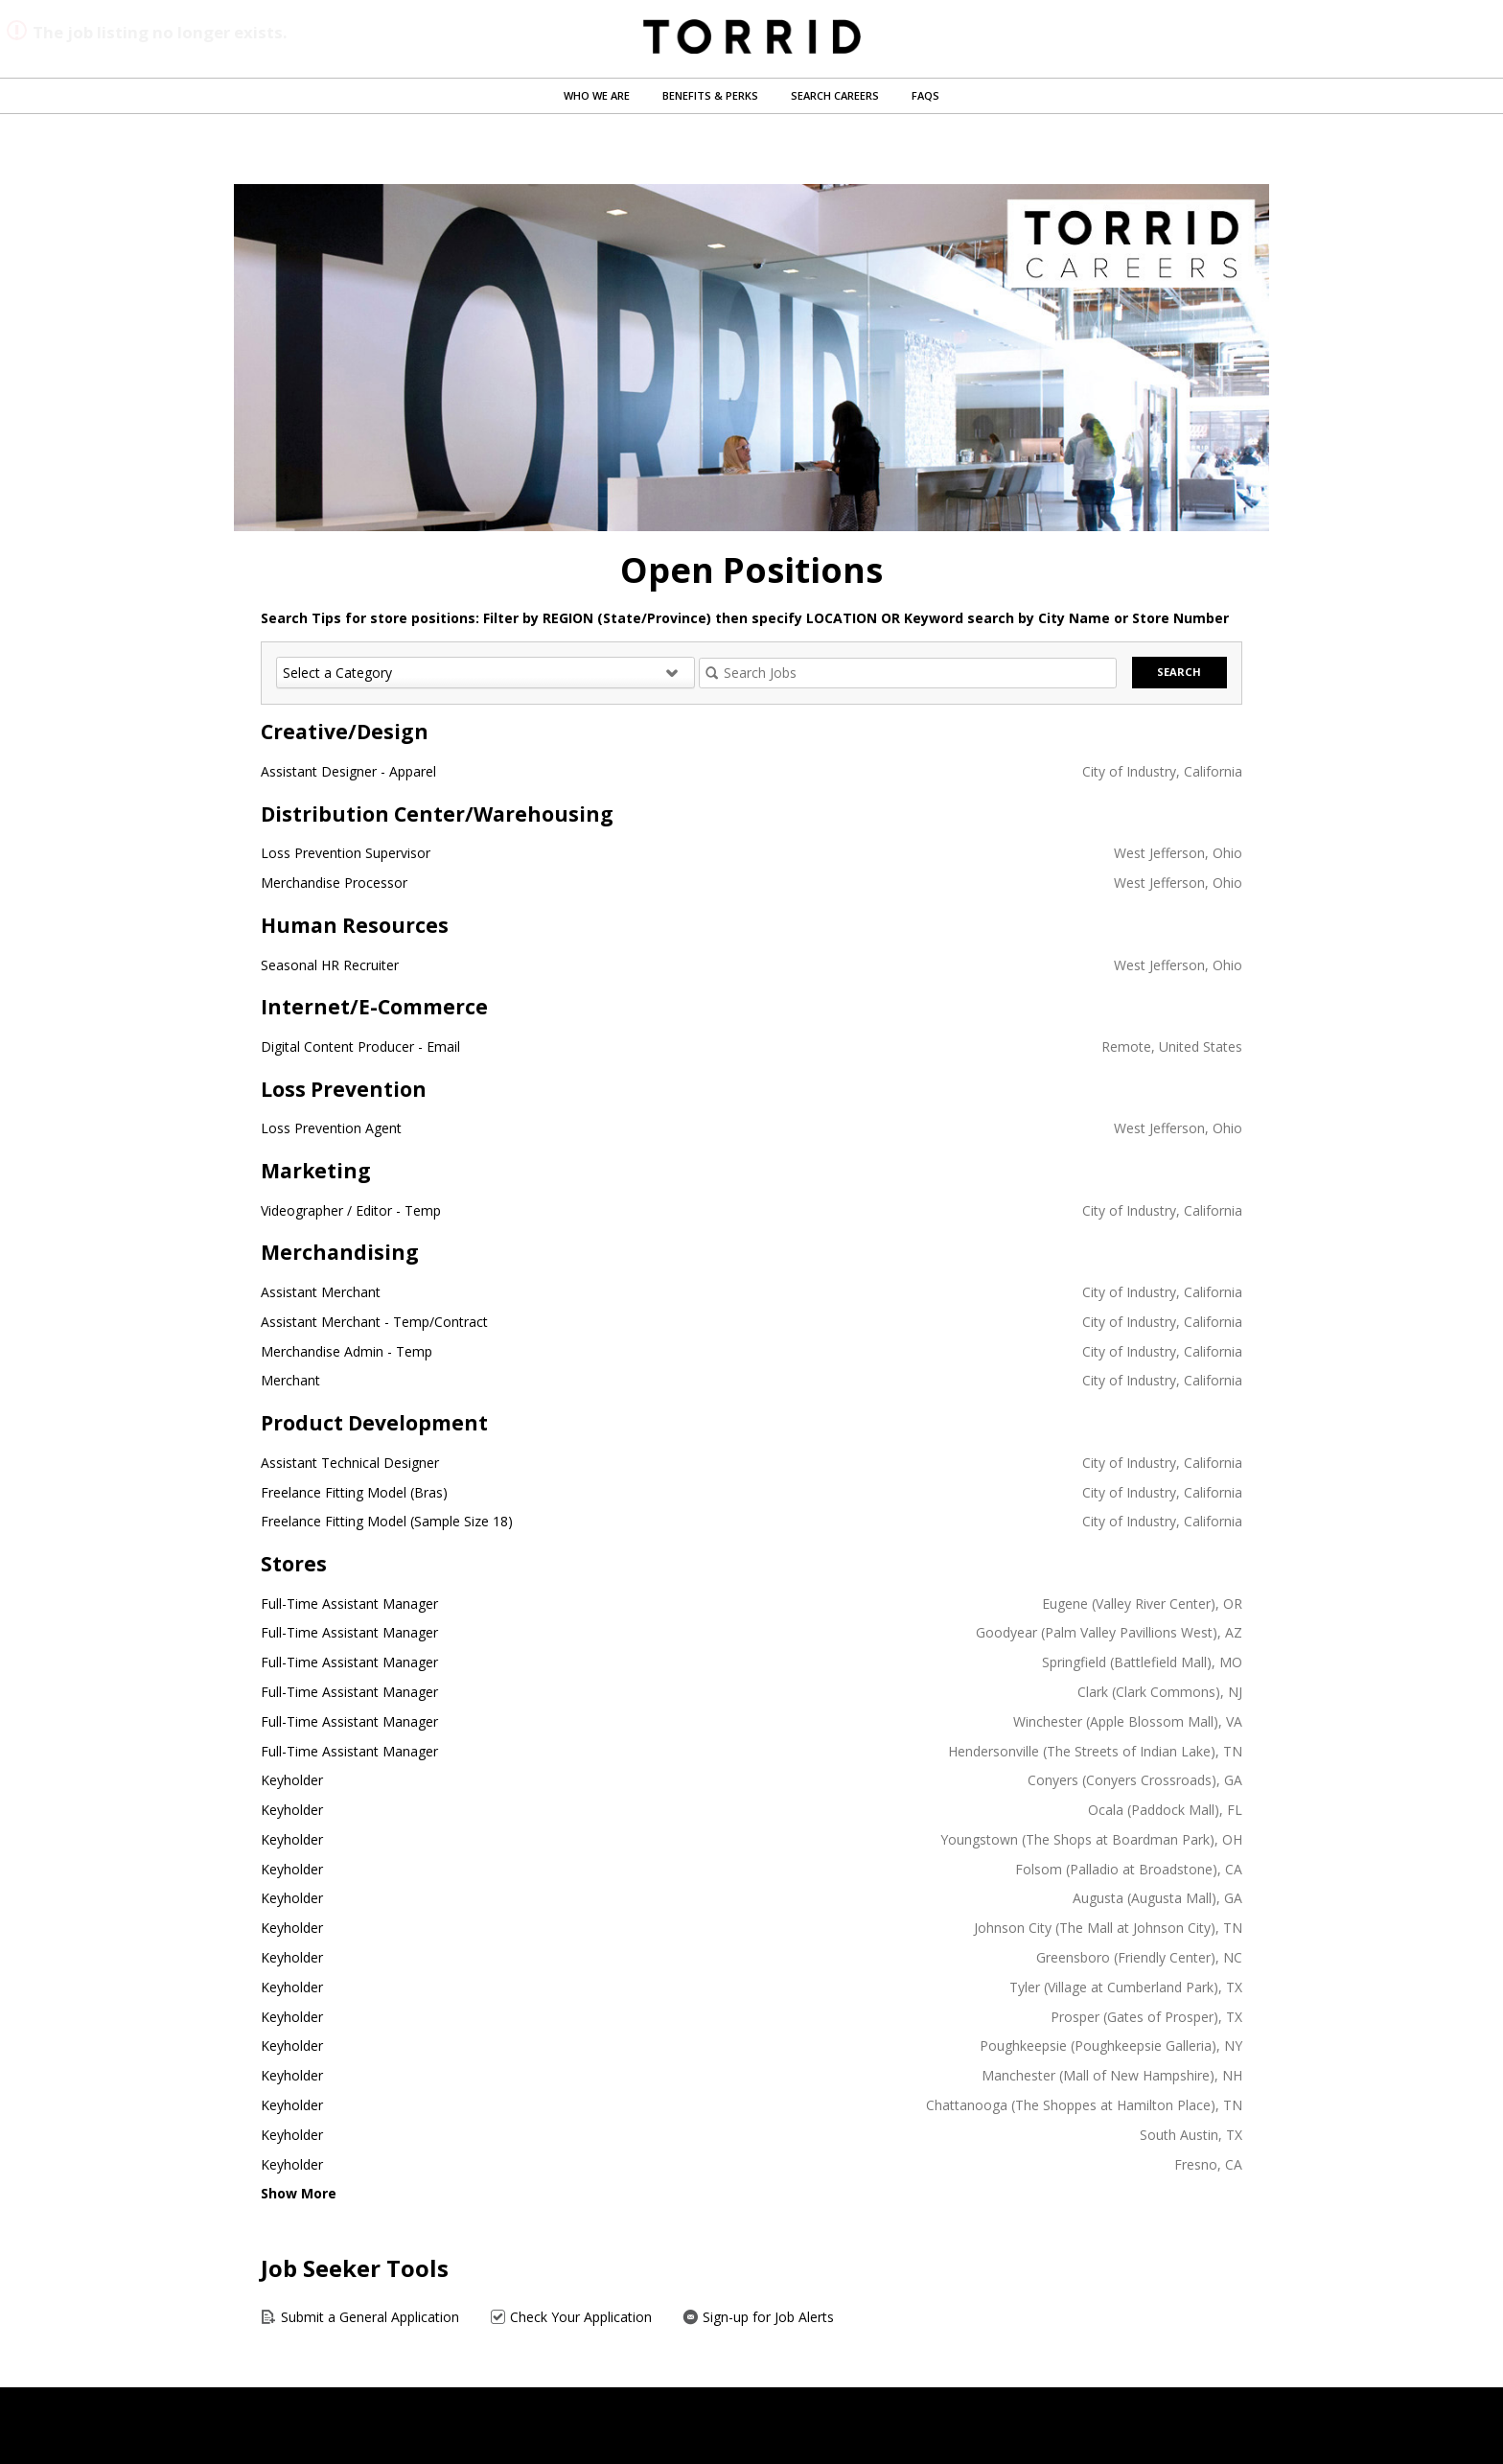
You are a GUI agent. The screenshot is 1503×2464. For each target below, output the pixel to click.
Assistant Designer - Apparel (348, 771)
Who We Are (597, 95)
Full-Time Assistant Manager (349, 1603)
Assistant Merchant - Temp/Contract (374, 1322)
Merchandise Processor (334, 882)
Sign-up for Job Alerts (758, 2317)
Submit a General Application (360, 2317)
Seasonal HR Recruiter (330, 965)
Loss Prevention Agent (331, 1128)
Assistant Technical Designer (350, 1462)
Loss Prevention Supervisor (345, 853)
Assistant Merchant (321, 1292)
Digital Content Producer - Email (360, 1046)
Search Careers (835, 95)
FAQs (925, 95)
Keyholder (292, 1780)
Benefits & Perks (710, 95)
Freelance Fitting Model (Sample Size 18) (387, 1521)
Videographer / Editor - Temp (351, 1210)
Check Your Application (571, 2317)
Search (1179, 671)
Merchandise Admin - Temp (346, 1351)
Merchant (290, 1380)
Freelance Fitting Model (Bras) (354, 1492)
